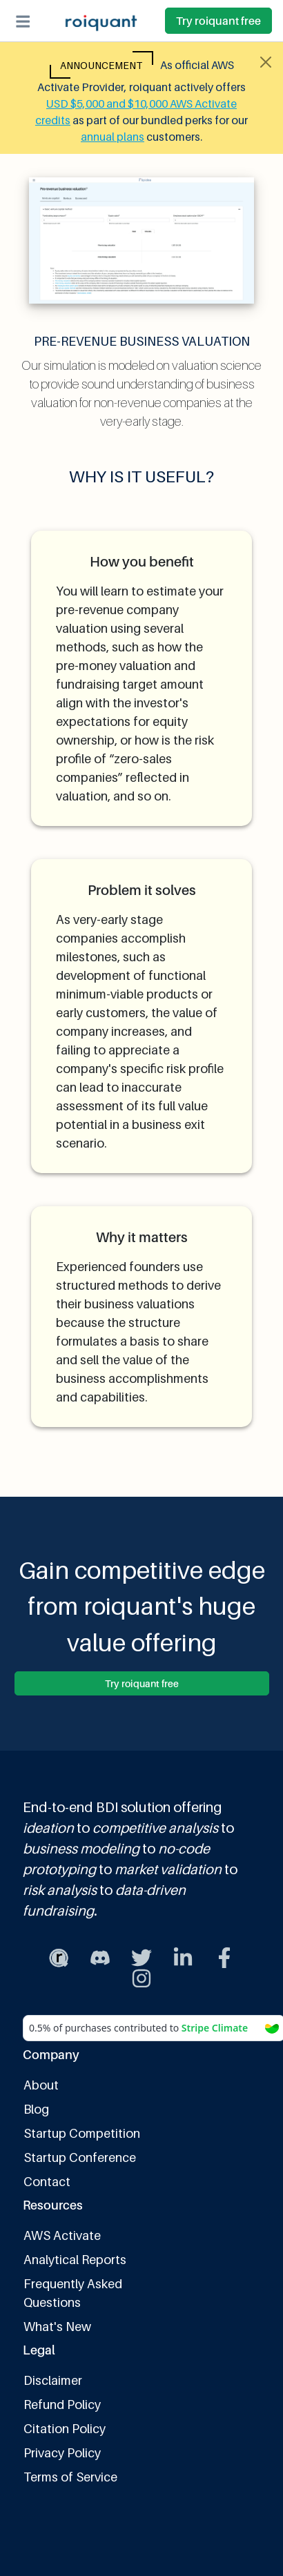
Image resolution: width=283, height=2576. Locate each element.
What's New (57, 2326)
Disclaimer (52, 2380)
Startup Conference (79, 2157)
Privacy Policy (62, 2453)
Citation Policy (64, 2428)
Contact (46, 2181)
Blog (36, 2109)
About (41, 2085)
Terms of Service (70, 2477)
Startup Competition (81, 2133)
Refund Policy (62, 2404)
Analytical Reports (74, 2259)
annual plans (112, 137)
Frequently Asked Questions (72, 2293)
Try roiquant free (218, 21)
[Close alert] (265, 62)
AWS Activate (62, 2235)
